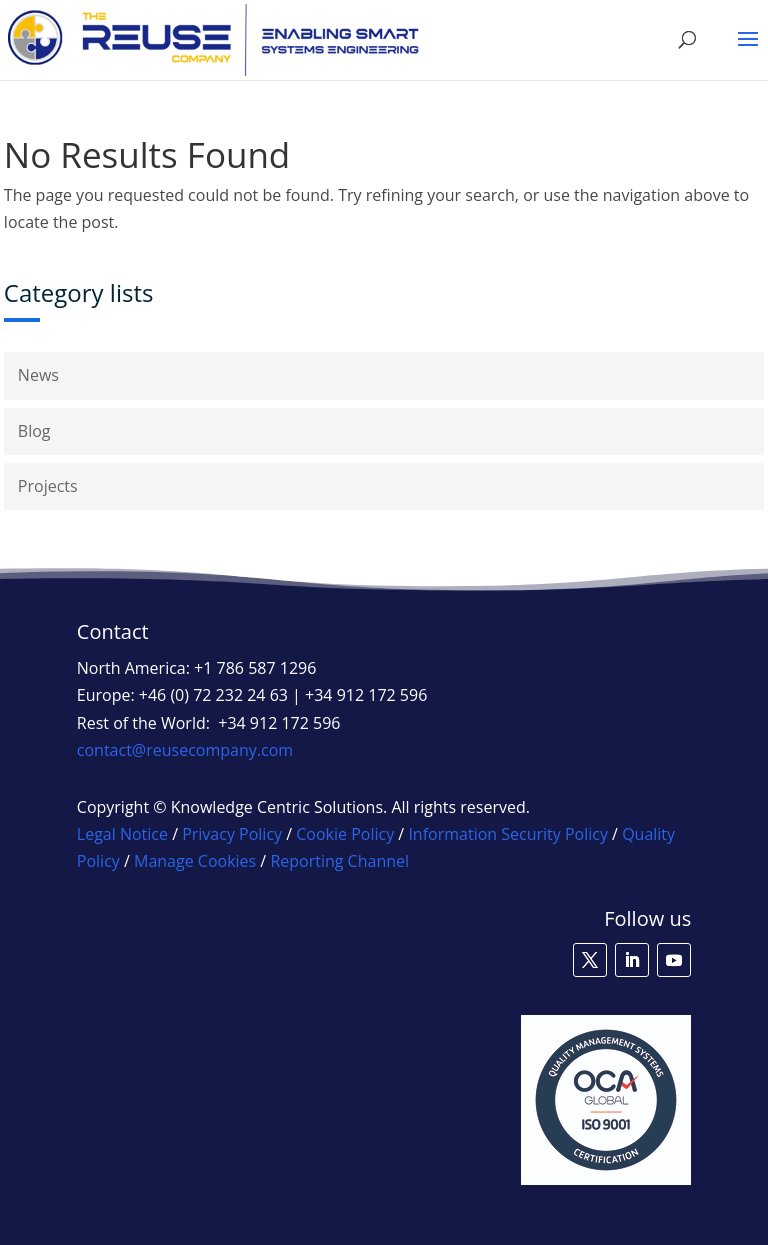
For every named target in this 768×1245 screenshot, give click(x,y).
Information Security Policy (508, 834)
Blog (34, 431)
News (38, 375)
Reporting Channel (339, 861)
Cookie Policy (345, 834)
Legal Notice (122, 834)
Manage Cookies (195, 861)
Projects (48, 486)
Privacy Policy (232, 834)
